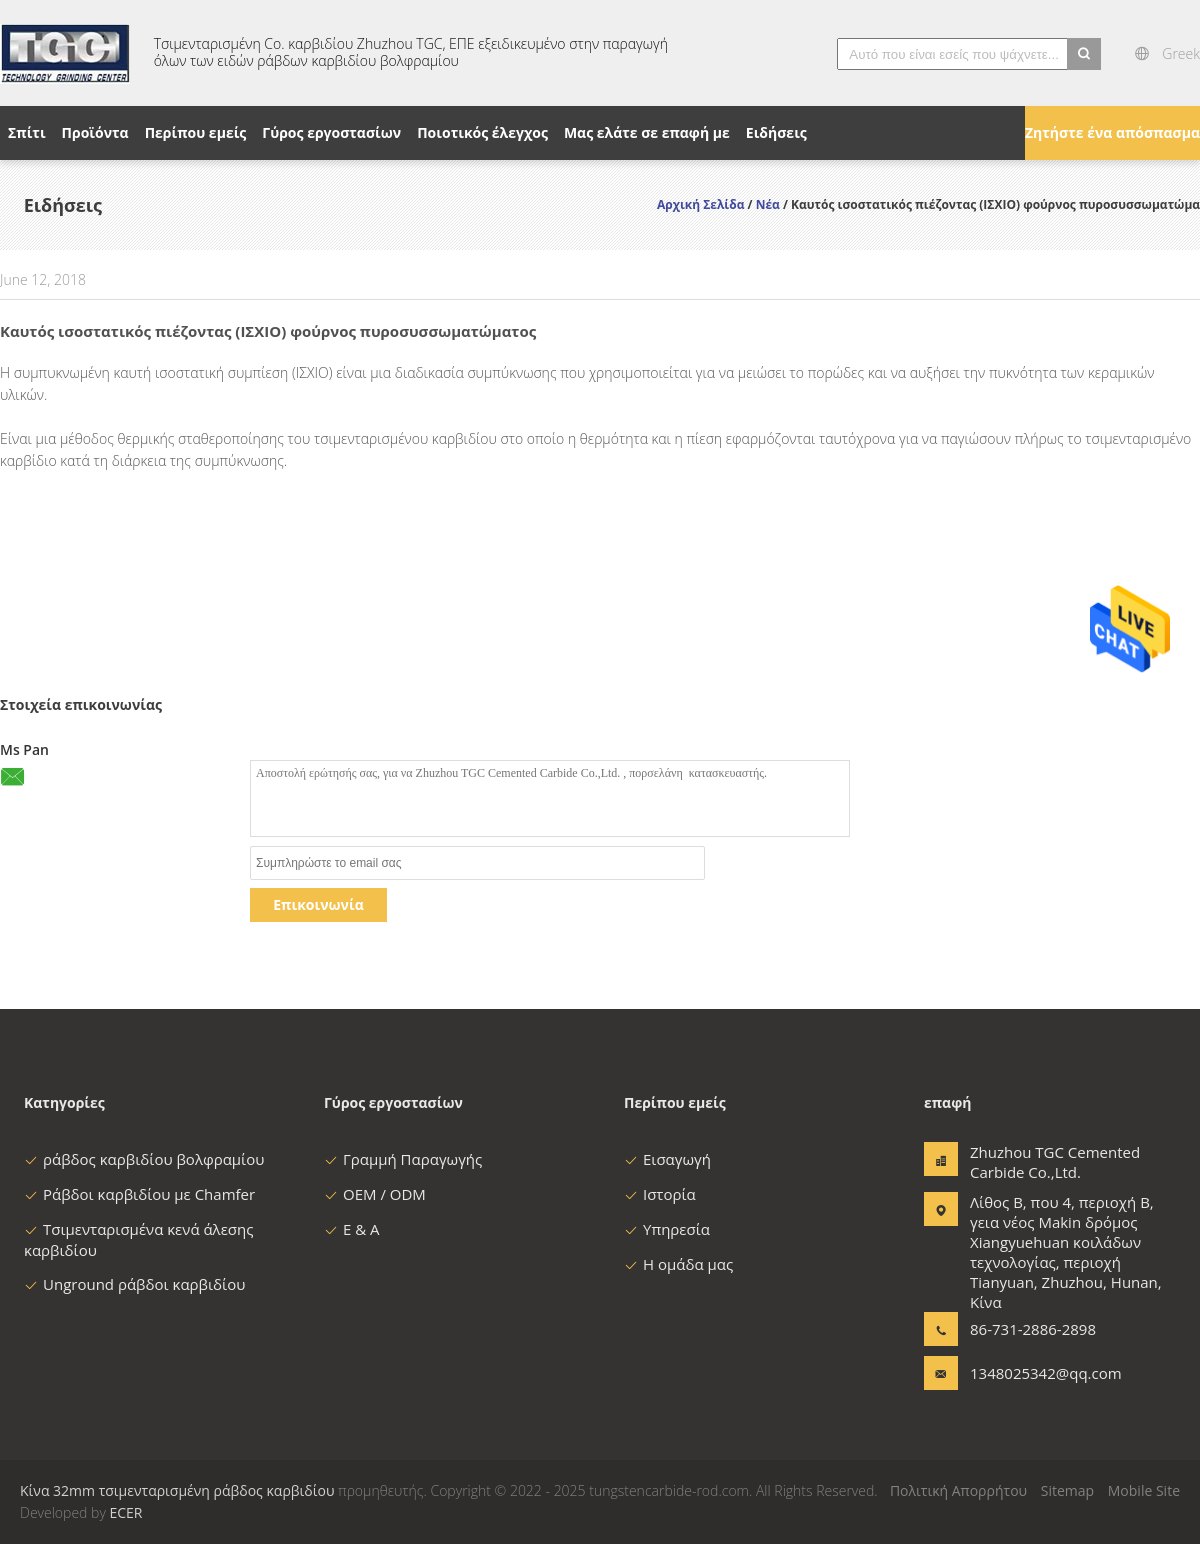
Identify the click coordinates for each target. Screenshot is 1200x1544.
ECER (125, 1512)
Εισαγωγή (667, 1159)
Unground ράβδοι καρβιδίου (134, 1284)
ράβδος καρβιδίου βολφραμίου (144, 1159)
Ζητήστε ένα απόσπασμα (1112, 132)
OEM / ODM (375, 1194)
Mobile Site (1144, 1490)
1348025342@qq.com (1033, 1373)
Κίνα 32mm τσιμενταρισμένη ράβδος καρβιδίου (177, 1490)
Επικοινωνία (318, 904)
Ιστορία (660, 1194)
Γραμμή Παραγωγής (403, 1159)
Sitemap (1067, 1490)
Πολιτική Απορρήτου (958, 1490)
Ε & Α (352, 1229)
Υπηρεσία (667, 1229)
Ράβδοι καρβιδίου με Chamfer (139, 1194)
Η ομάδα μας (678, 1264)
